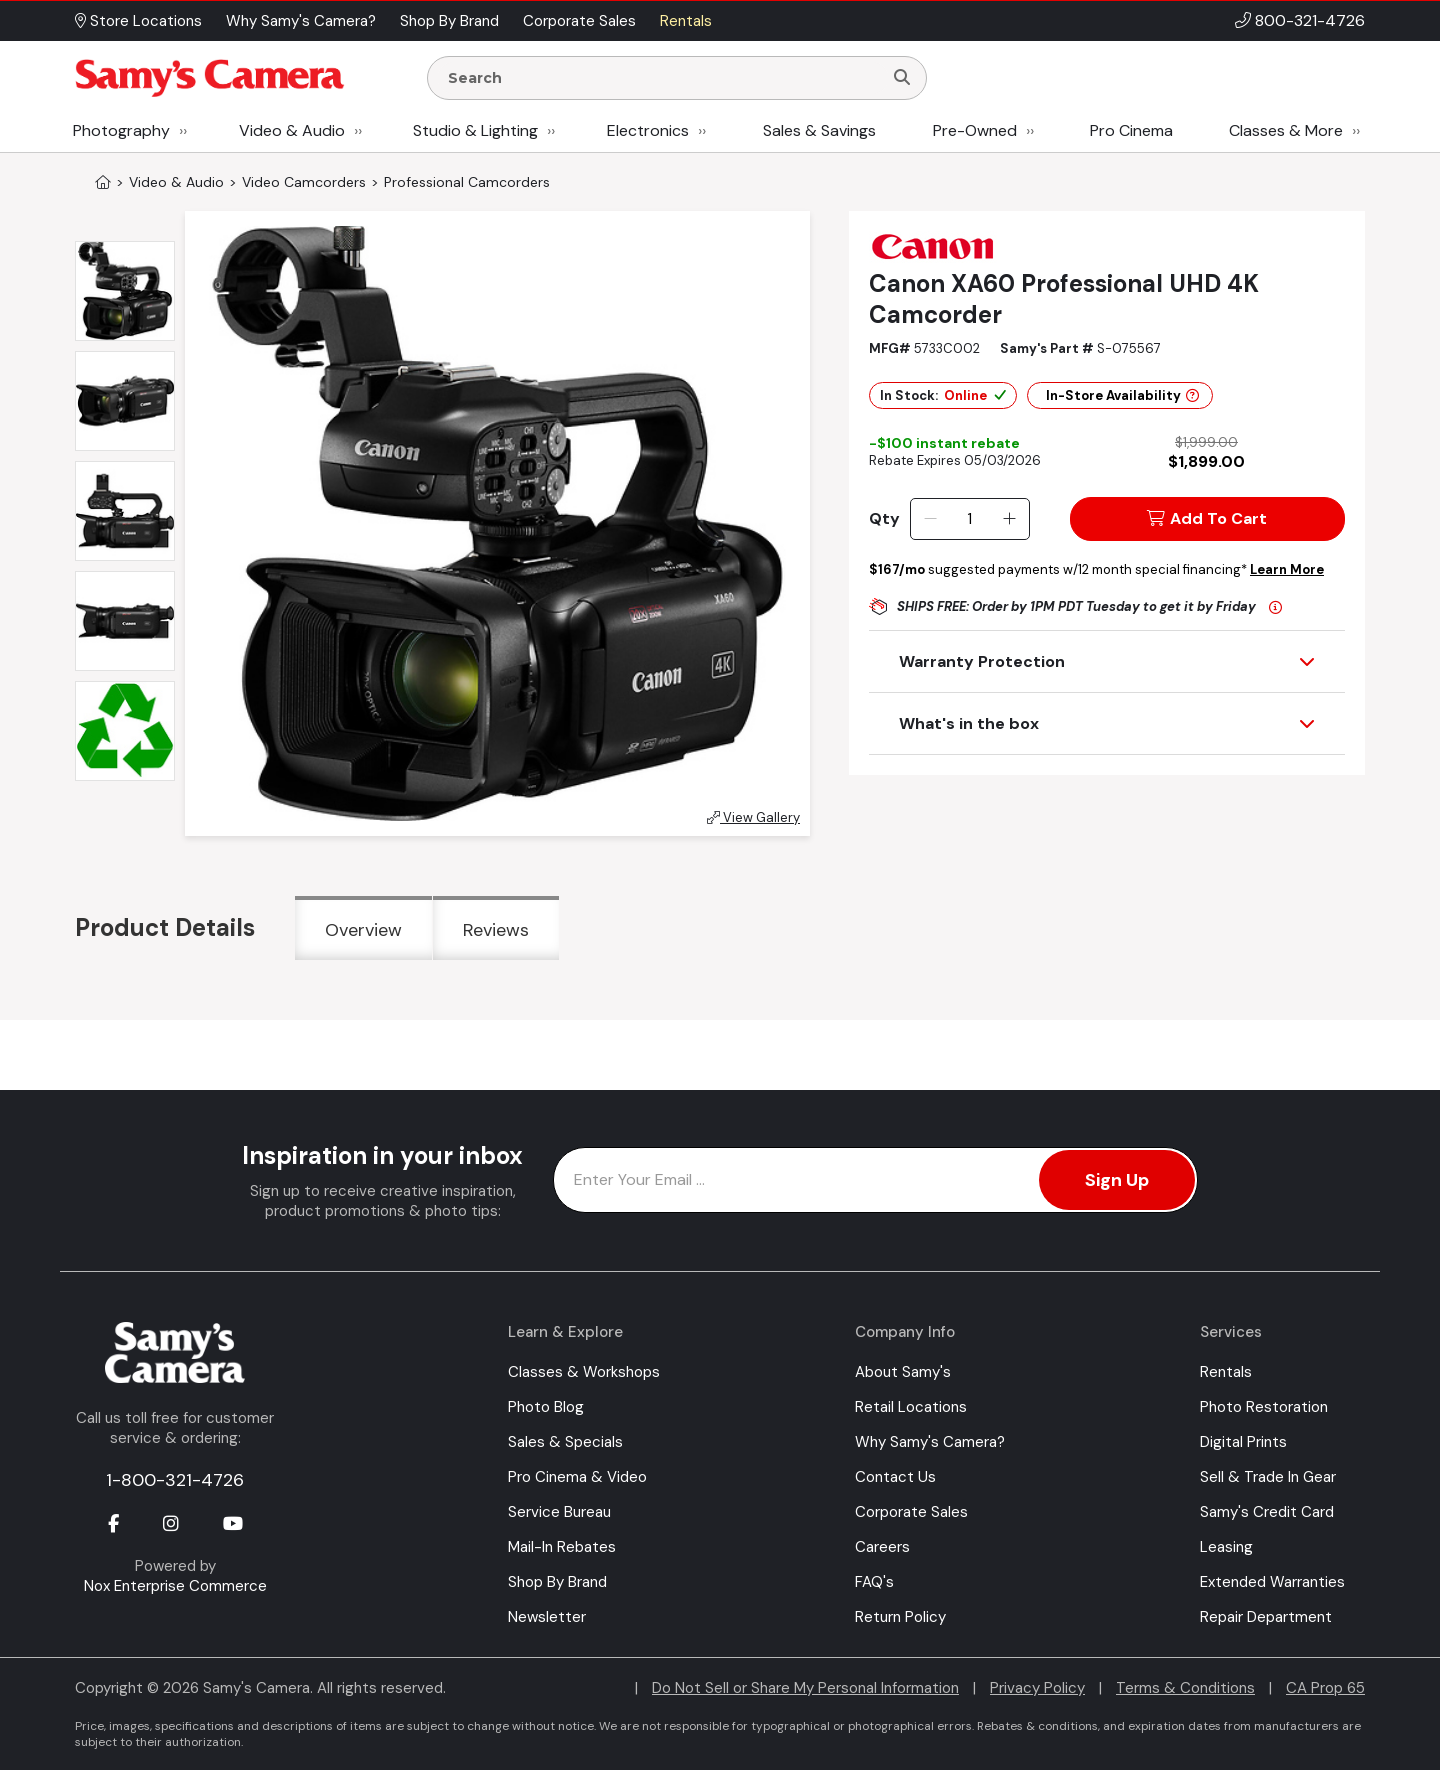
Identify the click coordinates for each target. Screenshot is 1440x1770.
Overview (363, 930)
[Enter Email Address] (875, 1180)
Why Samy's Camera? (930, 1442)
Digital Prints (1243, 1442)
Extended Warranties (1272, 1582)
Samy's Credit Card (1267, 1512)
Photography (121, 130)
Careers (882, 1547)
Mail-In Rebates (562, 1547)
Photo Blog (546, 1407)
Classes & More (1286, 130)
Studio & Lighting (475, 130)
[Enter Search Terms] (663, 78)
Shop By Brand (557, 1582)
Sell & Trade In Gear (1268, 1477)
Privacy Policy (1037, 1688)
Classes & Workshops (584, 1372)
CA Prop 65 (1325, 1688)
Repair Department (1266, 1617)
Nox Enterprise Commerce (175, 1586)
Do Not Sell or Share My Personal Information (805, 1688)
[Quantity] (969, 519)
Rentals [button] (686, 21)
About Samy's (903, 1372)
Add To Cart (1207, 518)
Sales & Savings (819, 130)
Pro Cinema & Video (577, 1477)
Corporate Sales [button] (579, 21)
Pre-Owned (975, 130)
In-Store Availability (1122, 395)
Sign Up (1117, 1180)
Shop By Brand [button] (449, 21)
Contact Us (895, 1477)
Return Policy (900, 1617)
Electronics (648, 130)
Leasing (1226, 1547)
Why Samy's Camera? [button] (301, 21)
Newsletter (547, 1617)
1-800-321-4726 (175, 1480)
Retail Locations (911, 1407)
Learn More (1287, 569)
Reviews (496, 930)
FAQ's (874, 1582)
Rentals (1226, 1372)
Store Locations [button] (138, 21)
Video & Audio (292, 130)
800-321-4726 (1310, 20)
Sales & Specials (565, 1442)
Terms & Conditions (1185, 1688)
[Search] (902, 78)
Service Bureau (559, 1512)
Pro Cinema (1131, 130)
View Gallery (753, 817)
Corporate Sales (911, 1512)
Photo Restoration (1264, 1407)
